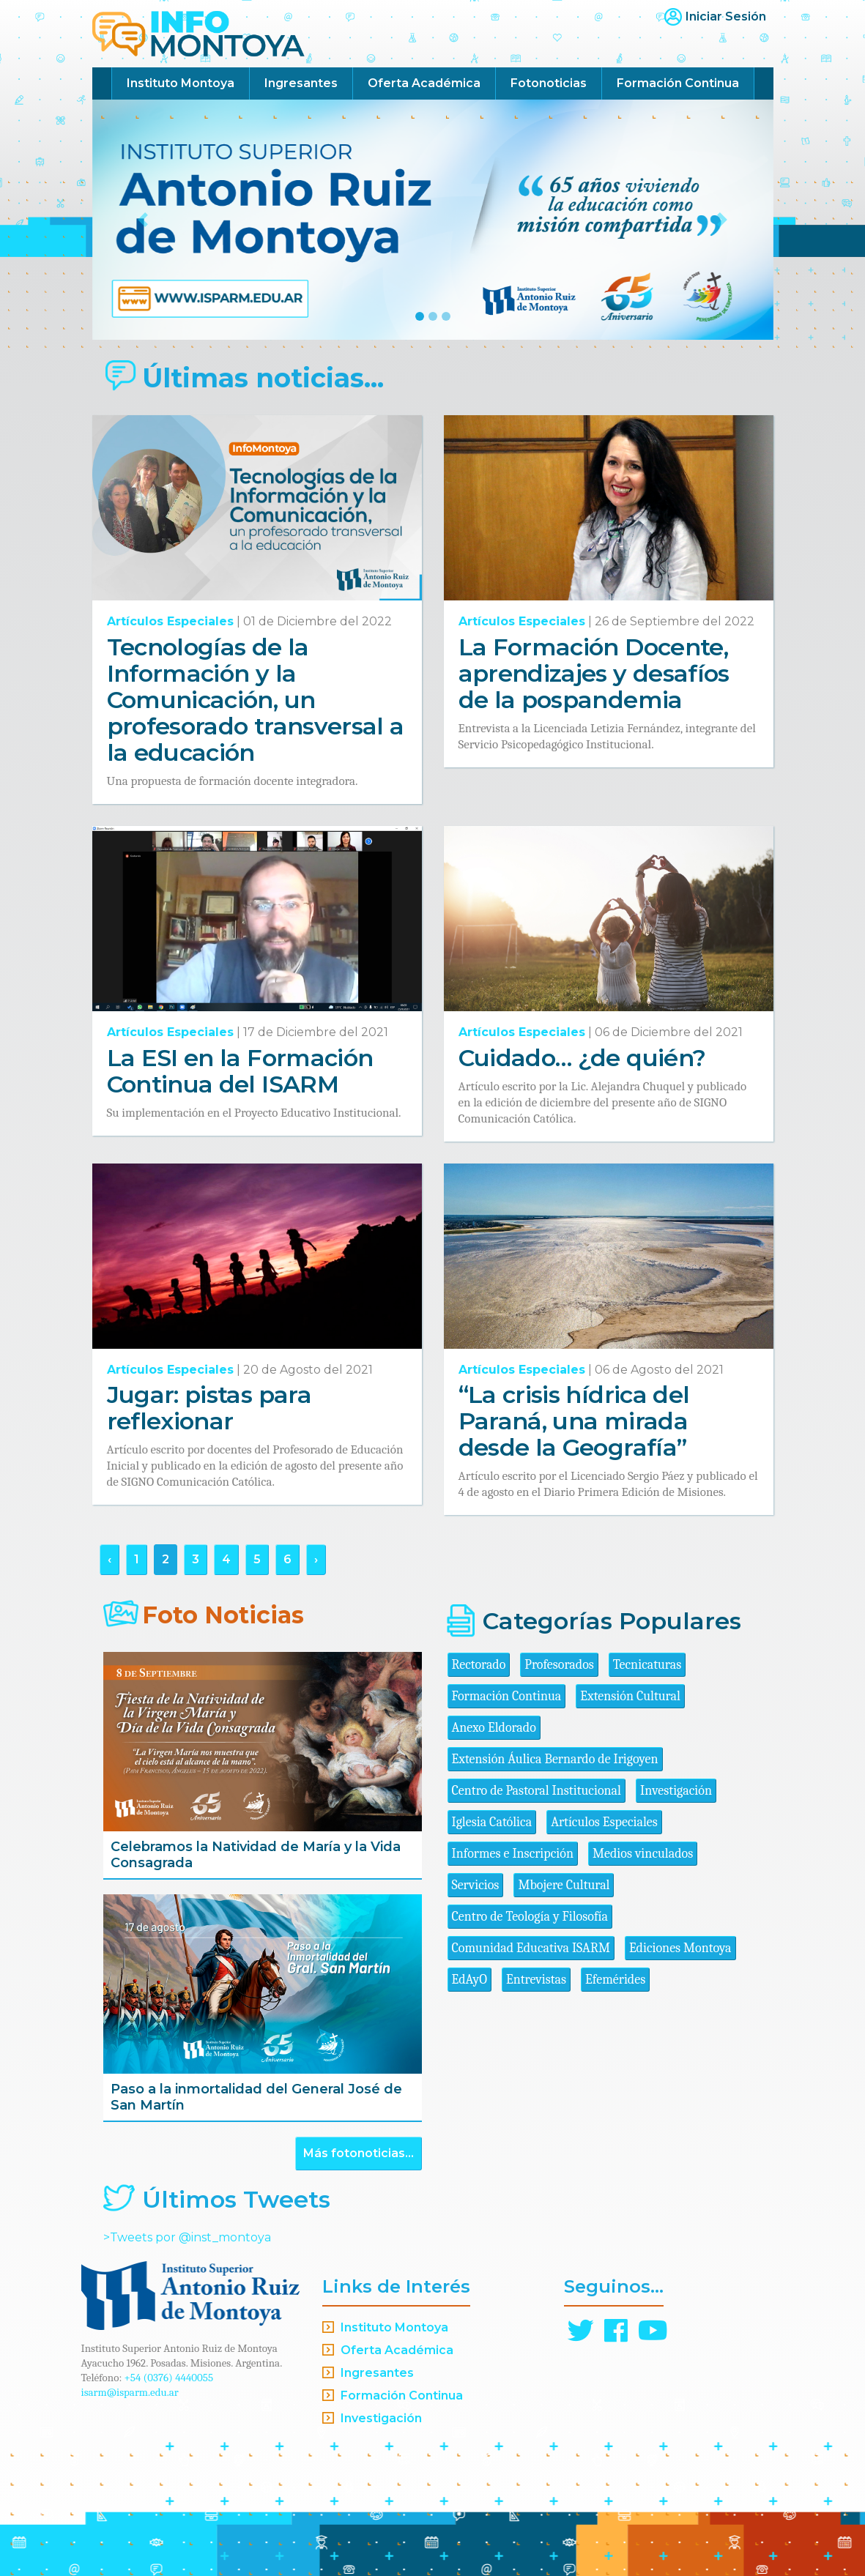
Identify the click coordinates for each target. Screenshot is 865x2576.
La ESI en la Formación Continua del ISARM (240, 1070)
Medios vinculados (643, 1853)
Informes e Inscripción (512, 1853)
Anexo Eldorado (494, 1727)
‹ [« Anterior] (109, 1559)
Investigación (676, 1790)
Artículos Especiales (170, 621)
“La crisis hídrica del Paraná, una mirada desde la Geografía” (574, 1421)
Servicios (476, 1885)
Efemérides (615, 1979)
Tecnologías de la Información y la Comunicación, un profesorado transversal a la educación (255, 700)
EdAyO (470, 1979)
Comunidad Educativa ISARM (531, 1948)
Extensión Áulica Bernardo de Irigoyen (555, 1759)
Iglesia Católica (492, 1822)
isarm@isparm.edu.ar (130, 2392)
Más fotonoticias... (358, 2153)
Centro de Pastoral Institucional (536, 1790)
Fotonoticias (549, 83)
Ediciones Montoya (680, 1948)
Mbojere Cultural (563, 1885)
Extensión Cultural (630, 1696)
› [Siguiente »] (316, 1559)
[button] (143, 220)
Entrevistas (536, 1979)
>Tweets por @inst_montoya (187, 2237)
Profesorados (558, 1664)
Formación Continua (678, 83)
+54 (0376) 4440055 (169, 2377)
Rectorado (479, 1664)
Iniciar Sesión (726, 16)
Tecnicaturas (647, 1664)
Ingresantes (301, 83)
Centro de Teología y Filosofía (530, 1916)
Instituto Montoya (180, 83)
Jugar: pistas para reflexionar (209, 1407)
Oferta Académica (424, 83)
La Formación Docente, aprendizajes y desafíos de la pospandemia (594, 673)
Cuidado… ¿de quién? (582, 1057)
